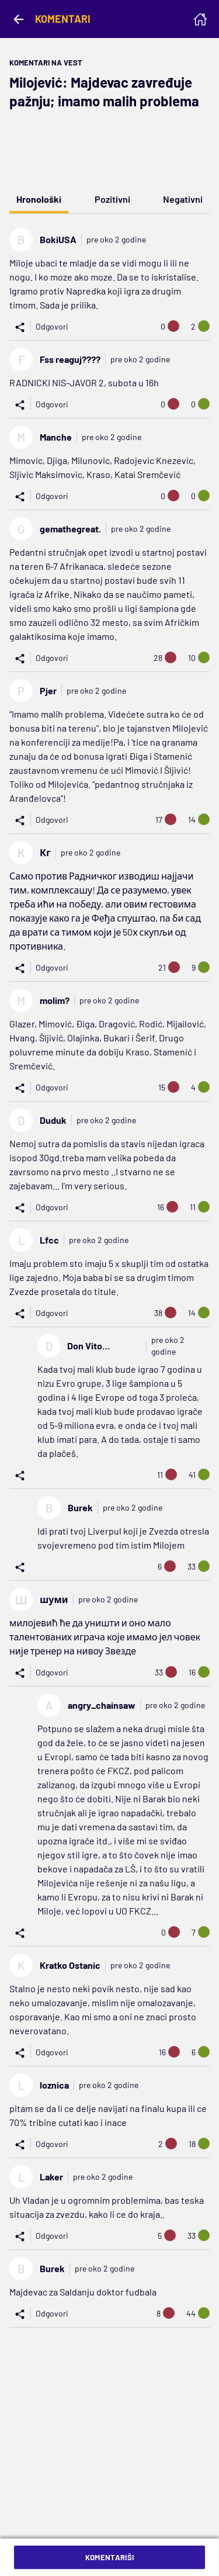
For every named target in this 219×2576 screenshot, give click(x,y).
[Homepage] (200, 19)
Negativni (183, 199)
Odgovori (52, 326)
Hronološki (38, 199)
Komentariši (109, 2557)
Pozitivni (112, 199)
